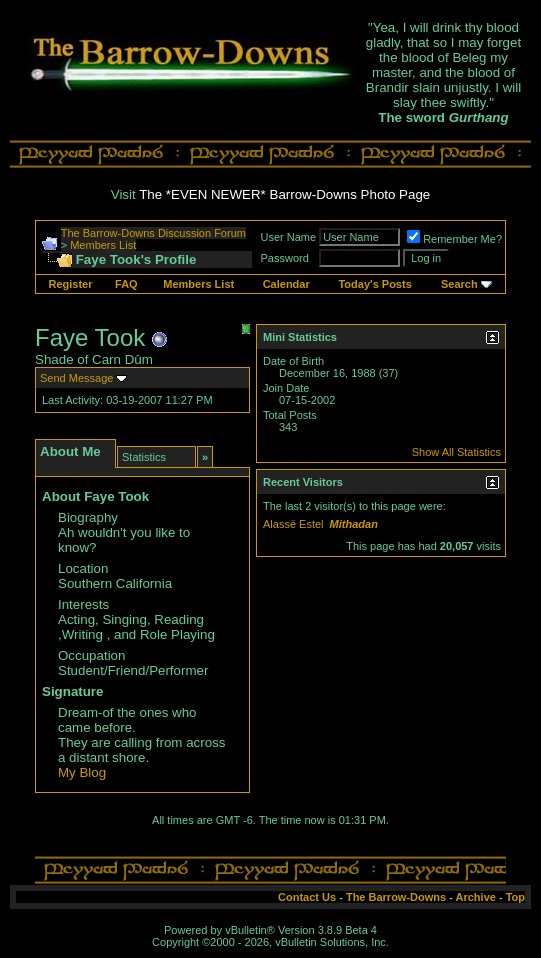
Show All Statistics (456, 452)
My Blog (82, 772)
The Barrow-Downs (396, 897)
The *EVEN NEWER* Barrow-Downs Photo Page (284, 194)
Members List (103, 245)
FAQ (126, 284)
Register (70, 284)
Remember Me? (454, 239)
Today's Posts (374, 284)
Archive (476, 897)
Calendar (286, 284)
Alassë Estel (293, 524)
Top (515, 897)
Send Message (76, 378)
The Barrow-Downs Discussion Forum (153, 233)
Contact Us (307, 897)
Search (459, 284)
